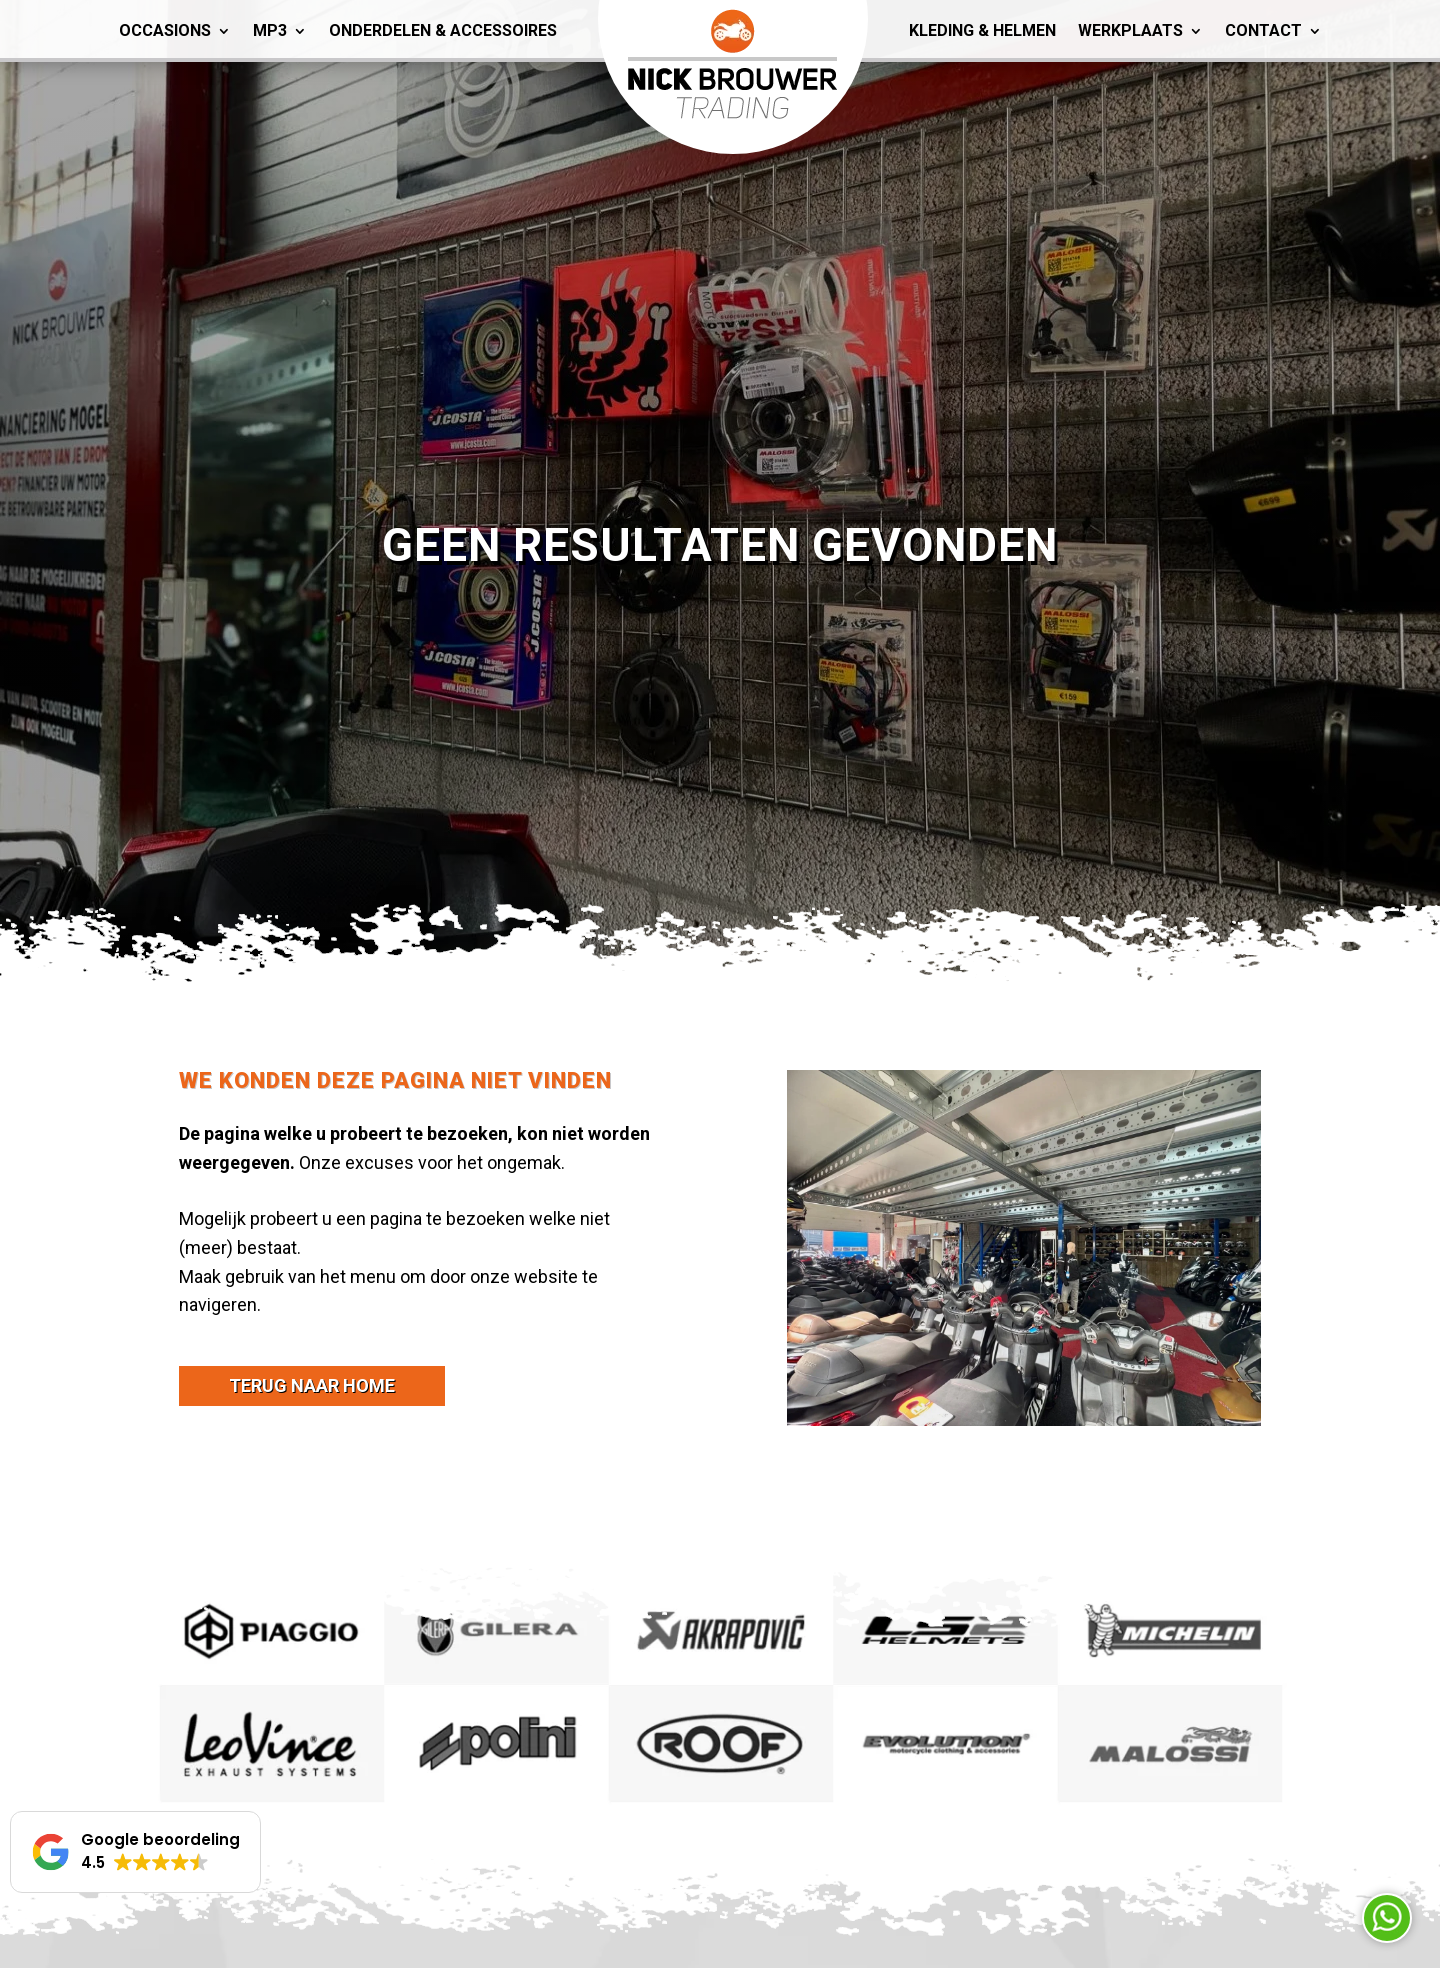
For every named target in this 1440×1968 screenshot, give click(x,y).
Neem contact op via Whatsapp (1387, 1918)
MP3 (270, 30)
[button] (135, 1852)
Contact (1263, 30)
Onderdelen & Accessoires (443, 30)
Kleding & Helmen (982, 30)
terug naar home (312, 1385)
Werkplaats (1130, 30)
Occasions (165, 30)
